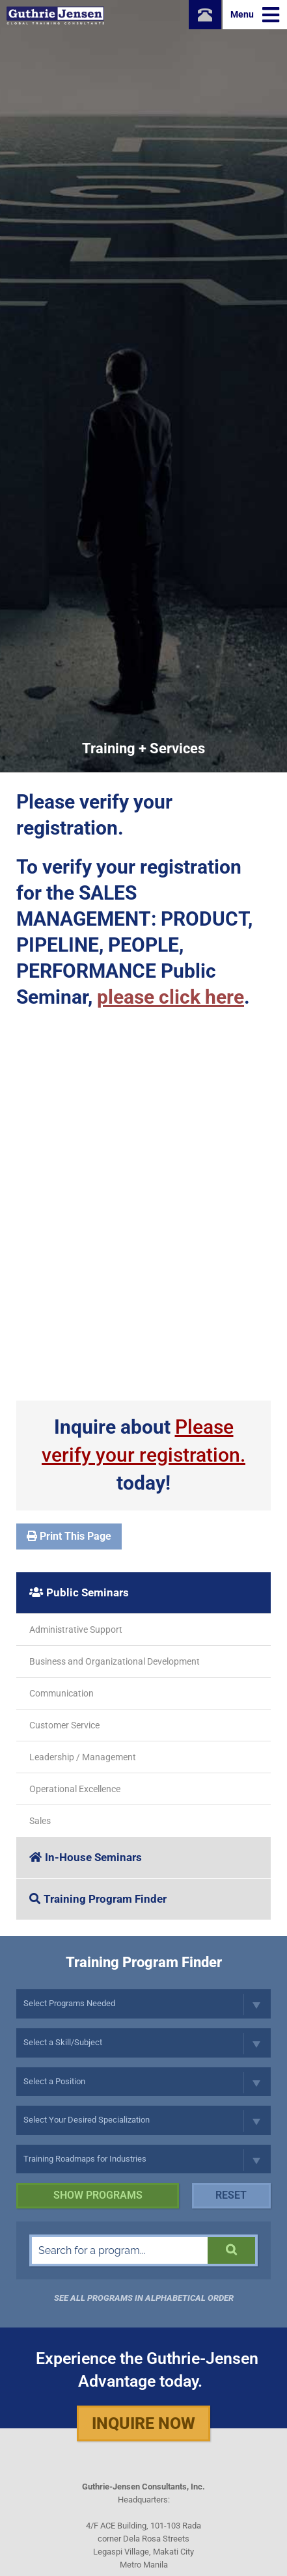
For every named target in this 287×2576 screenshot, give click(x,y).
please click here (170, 997)
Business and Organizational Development (114, 1661)
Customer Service (64, 1725)
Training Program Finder (98, 1898)
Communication (61, 1693)
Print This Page (69, 1536)
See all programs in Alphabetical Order (144, 2298)
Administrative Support (75, 1629)
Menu (254, 15)
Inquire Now (143, 2423)
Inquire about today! (143, 1454)
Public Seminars (79, 1592)
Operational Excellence (74, 1789)
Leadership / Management (82, 1757)
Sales (40, 1821)
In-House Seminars (85, 1857)
